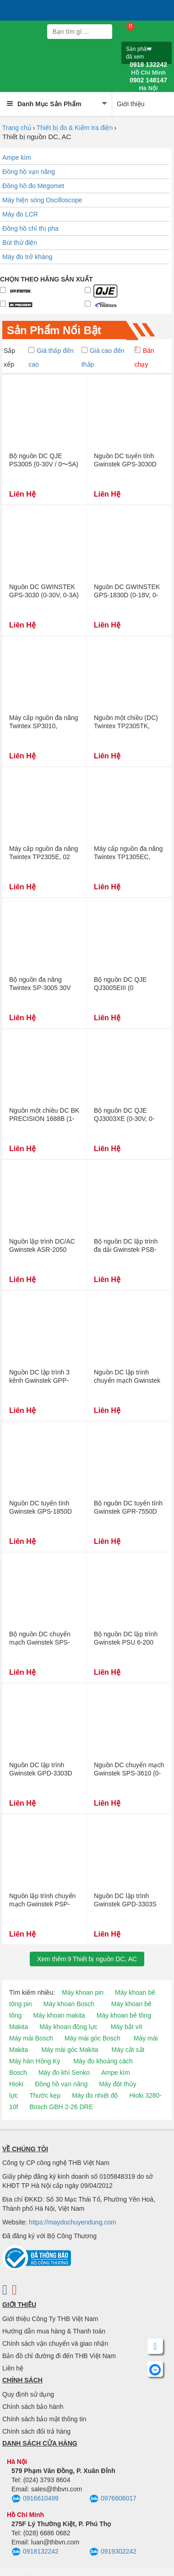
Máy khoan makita (59, 2015)
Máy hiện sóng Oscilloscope (42, 200)
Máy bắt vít (126, 2026)
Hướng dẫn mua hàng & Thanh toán (53, 2331)
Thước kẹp (44, 2095)
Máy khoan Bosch (69, 2004)
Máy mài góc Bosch (92, 2038)
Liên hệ (12, 2368)
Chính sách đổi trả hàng (36, 2431)
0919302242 (112, 2552)
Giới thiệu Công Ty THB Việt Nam (50, 2318)
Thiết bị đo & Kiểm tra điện (75, 127)
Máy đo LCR (20, 214)
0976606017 (112, 2499)
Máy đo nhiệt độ (95, 2095)
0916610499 (35, 2499)
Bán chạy (144, 357)
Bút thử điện (19, 242)
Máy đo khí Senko (64, 2072)
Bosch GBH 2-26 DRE (61, 2107)
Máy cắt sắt (128, 2049)
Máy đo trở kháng (27, 256)
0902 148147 (148, 84)
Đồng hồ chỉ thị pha (30, 228)
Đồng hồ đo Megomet (33, 185)
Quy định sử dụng (28, 2394)
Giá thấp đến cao (51, 357)
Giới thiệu (131, 104)
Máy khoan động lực (68, 2026)
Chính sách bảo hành (32, 2406)
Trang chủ (17, 127)
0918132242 (35, 2552)
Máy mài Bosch (31, 2038)
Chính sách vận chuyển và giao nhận (55, 2343)
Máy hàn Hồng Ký (34, 2061)
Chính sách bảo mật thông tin (44, 2419)
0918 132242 (148, 68)
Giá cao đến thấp (103, 357)
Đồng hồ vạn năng (28, 171)
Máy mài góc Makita (69, 2049)
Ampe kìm (16, 157)
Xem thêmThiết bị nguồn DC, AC (87, 1959)
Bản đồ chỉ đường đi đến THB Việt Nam (59, 2356)
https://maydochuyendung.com (72, 2222)
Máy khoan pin (82, 1992)
